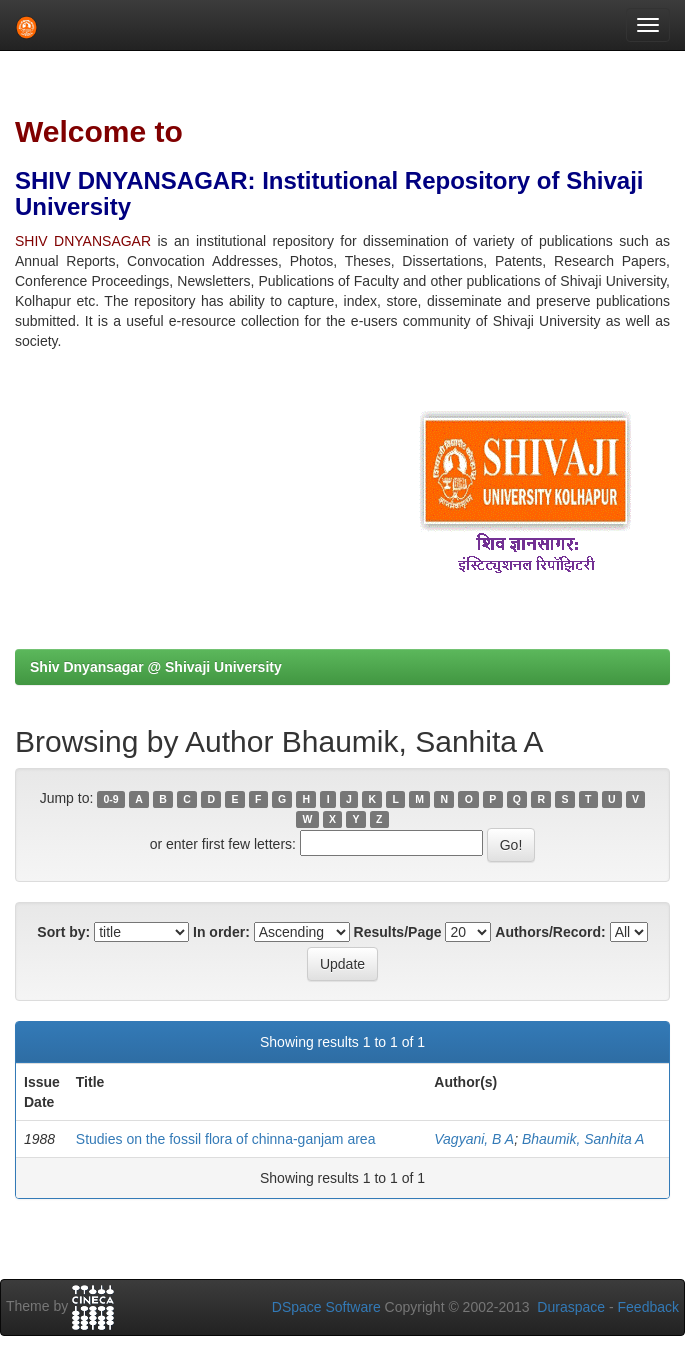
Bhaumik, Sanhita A (583, 1139)
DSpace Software (326, 1307)
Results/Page (398, 932)
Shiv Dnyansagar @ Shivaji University (156, 667)
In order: (221, 932)
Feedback (648, 1307)
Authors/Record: (550, 932)
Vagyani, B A (474, 1139)
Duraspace (571, 1307)
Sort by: (63, 932)
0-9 (111, 799)
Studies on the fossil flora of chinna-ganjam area (226, 1139)
